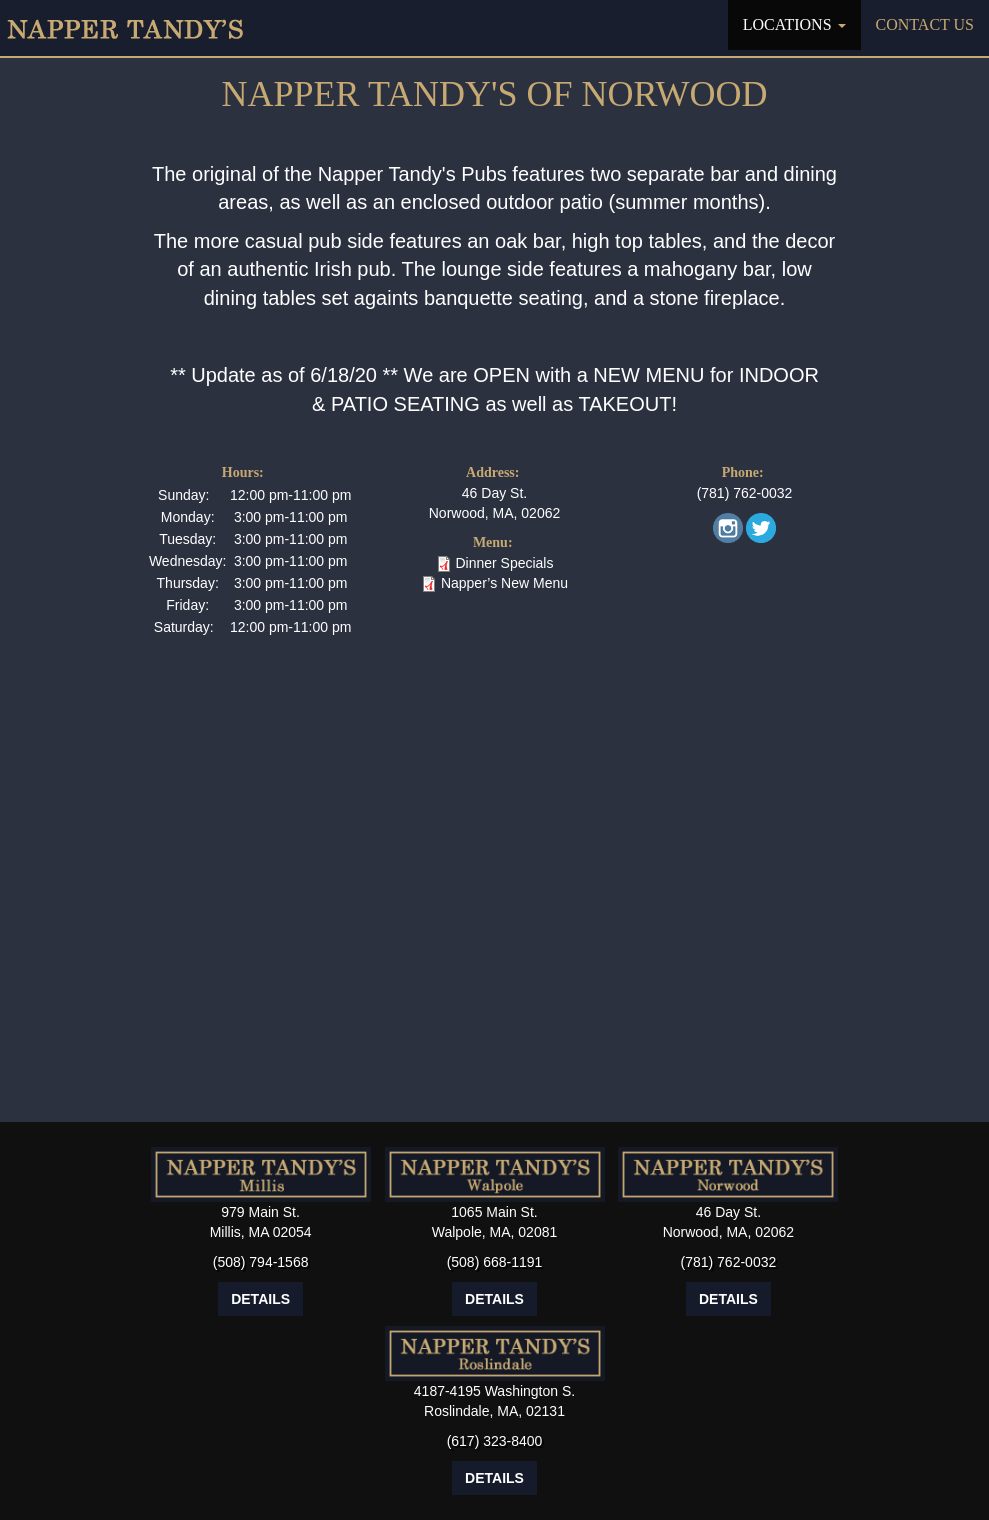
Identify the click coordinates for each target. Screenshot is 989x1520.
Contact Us (925, 24)
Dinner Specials (504, 563)
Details (260, 1299)
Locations (794, 24)
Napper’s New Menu (504, 583)
